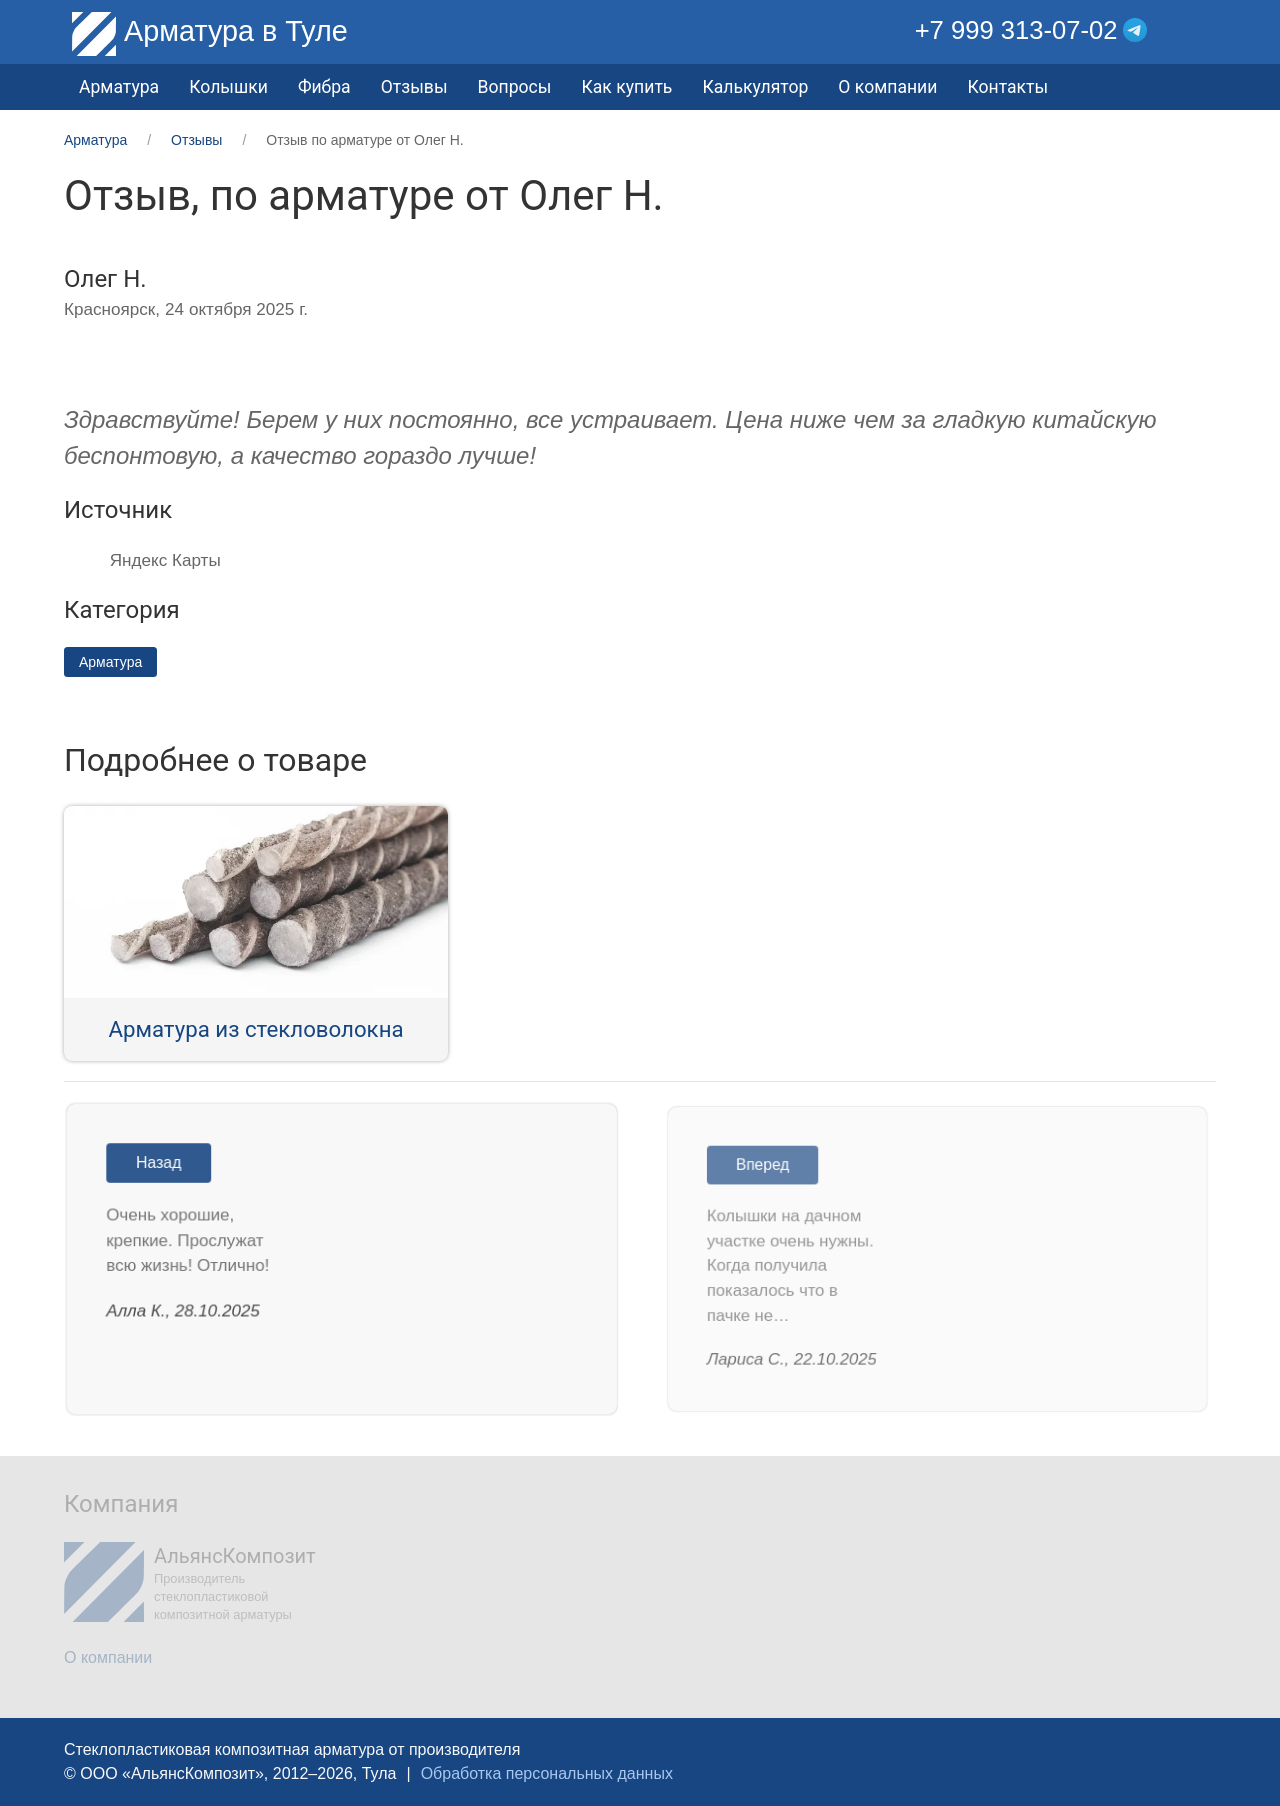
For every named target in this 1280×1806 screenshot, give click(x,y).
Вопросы (515, 87)
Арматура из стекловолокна (255, 1029)
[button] (1201, 30)
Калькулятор (755, 87)
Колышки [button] (228, 87)
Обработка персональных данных (547, 1773)
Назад (163, 1165)
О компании (887, 87)
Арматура (110, 662)
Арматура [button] (119, 87)
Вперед (767, 1168)
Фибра (324, 87)
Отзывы (414, 87)
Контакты (1007, 87)
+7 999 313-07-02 (1016, 30)
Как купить (626, 87)
